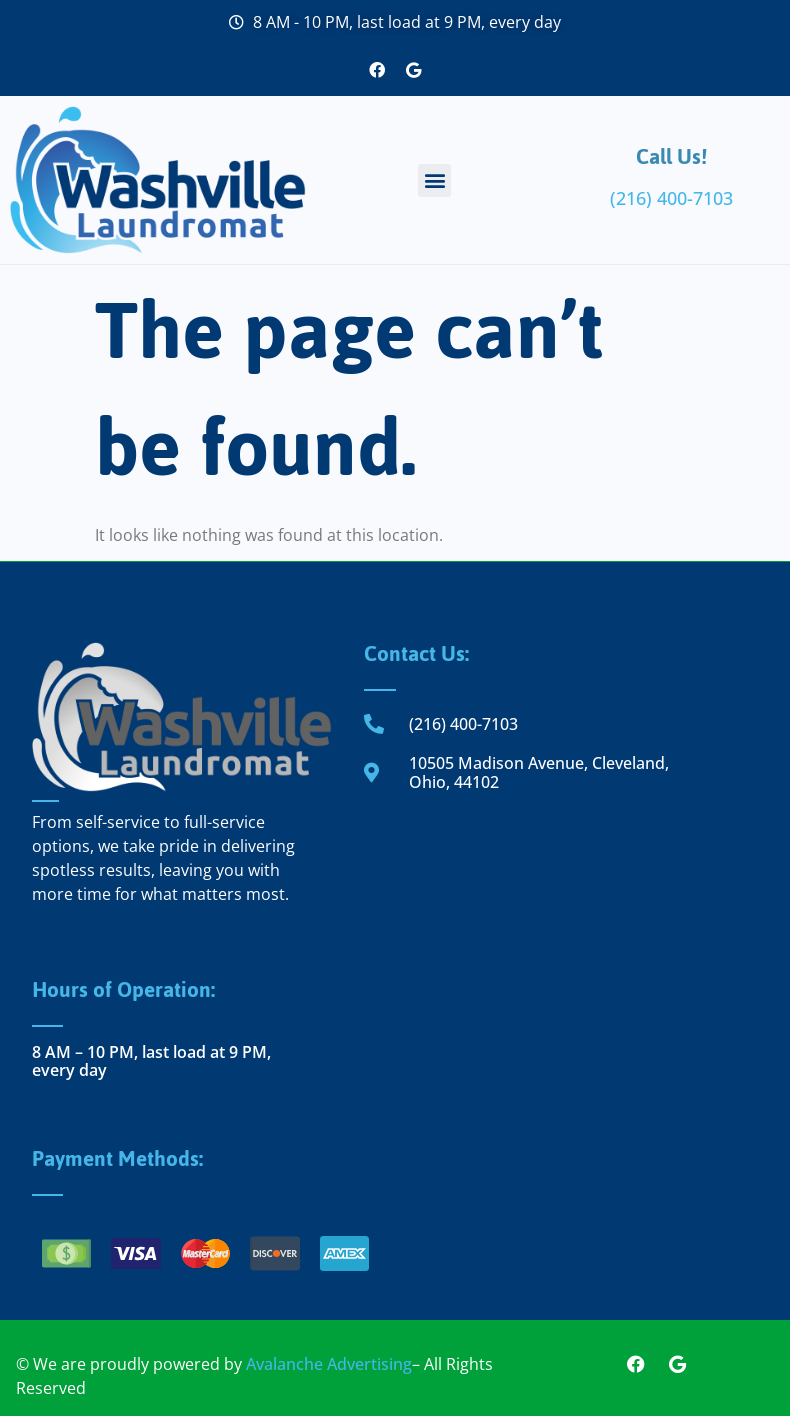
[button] (434, 180)
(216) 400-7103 (671, 198)
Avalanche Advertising (329, 1364)
